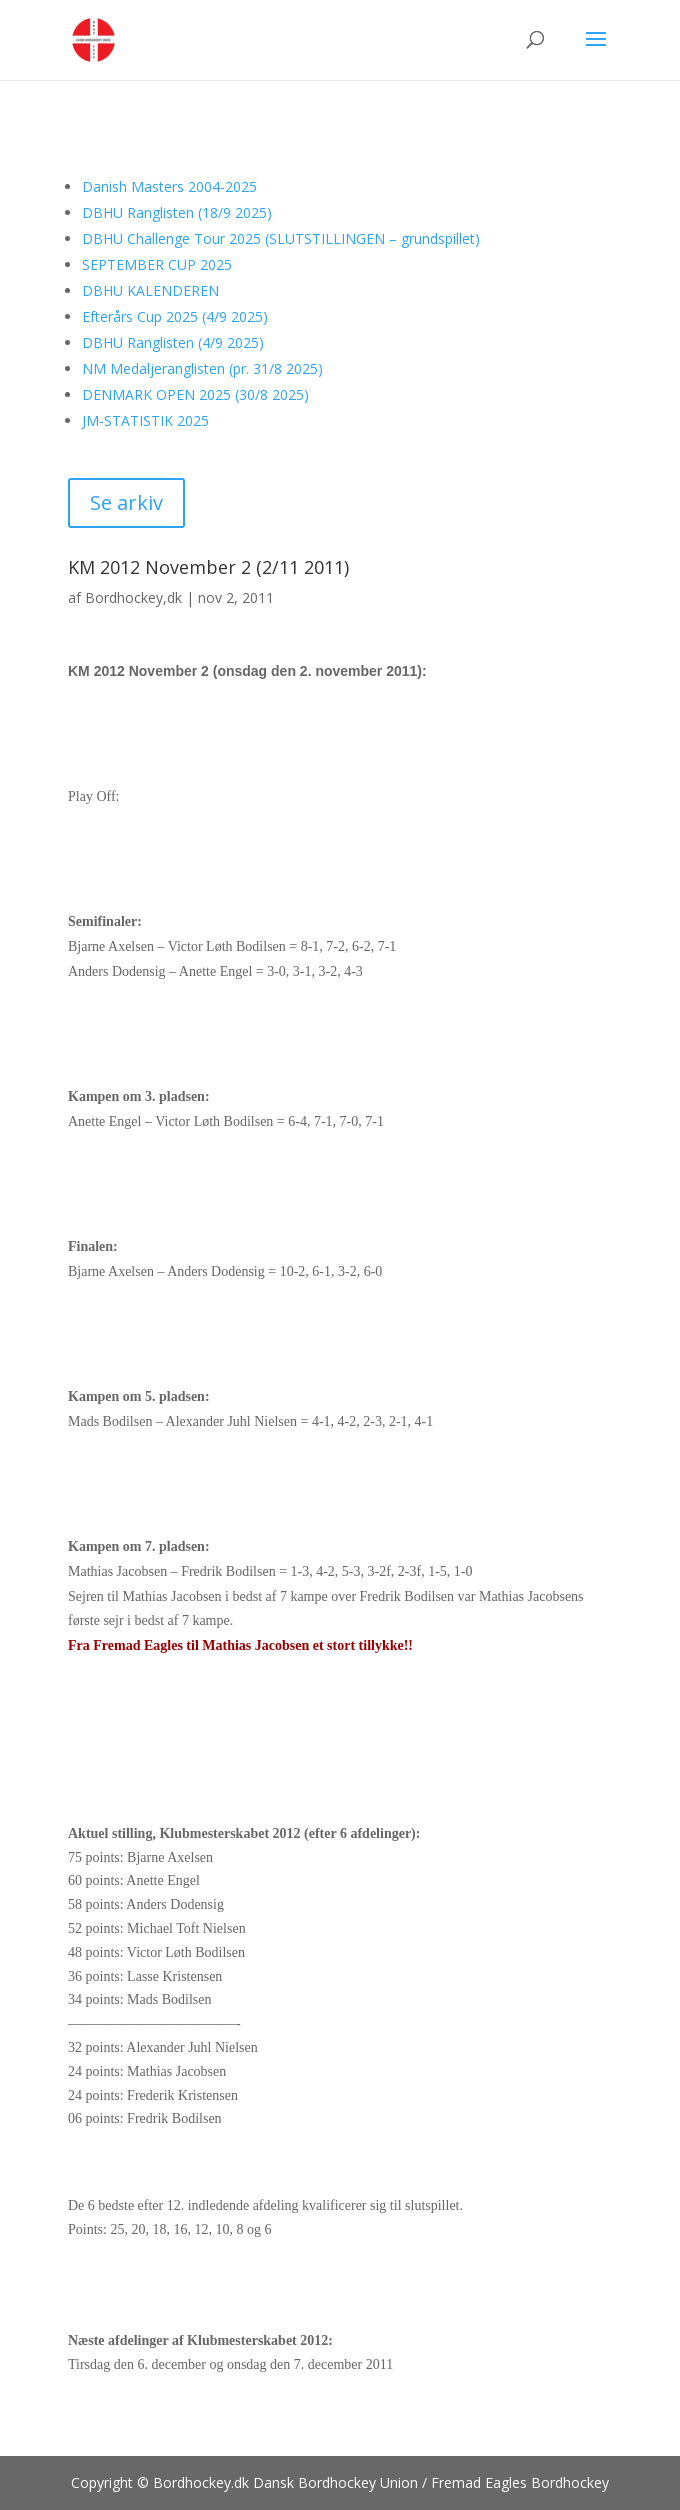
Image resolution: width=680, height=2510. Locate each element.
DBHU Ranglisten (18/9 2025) (177, 212)
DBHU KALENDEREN (150, 290)
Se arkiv (126, 502)
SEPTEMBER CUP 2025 (157, 264)
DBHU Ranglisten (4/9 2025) (173, 342)
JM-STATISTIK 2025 (145, 420)
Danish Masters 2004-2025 (169, 186)
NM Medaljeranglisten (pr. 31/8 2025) (202, 368)
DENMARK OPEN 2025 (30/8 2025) (195, 394)
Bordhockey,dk (133, 597)
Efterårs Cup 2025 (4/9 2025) (175, 316)
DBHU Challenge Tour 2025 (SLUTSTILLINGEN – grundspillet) (281, 238)
